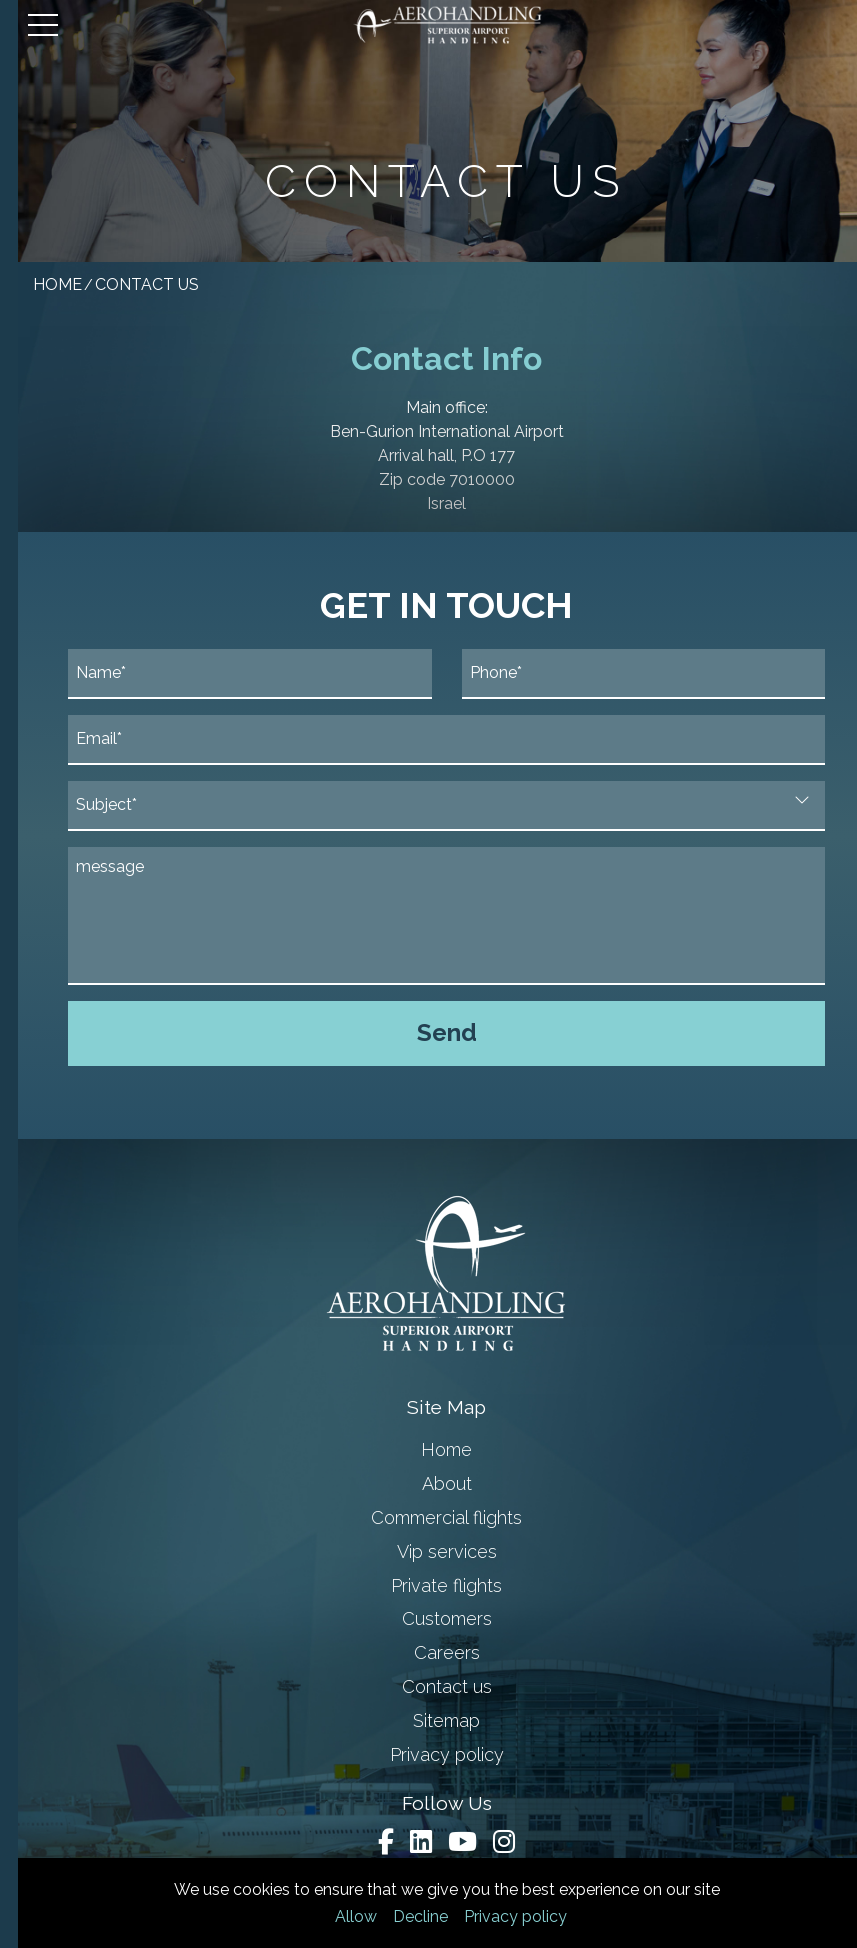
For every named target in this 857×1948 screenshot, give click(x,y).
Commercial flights (428, 1517)
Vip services (429, 1551)
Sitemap (428, 1720)
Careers (429, 1652)
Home (428, 1449)
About (429, 1483)
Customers (429, 1618)
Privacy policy (497, 1916)
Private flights (428, 1585)
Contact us (429, 1686)
